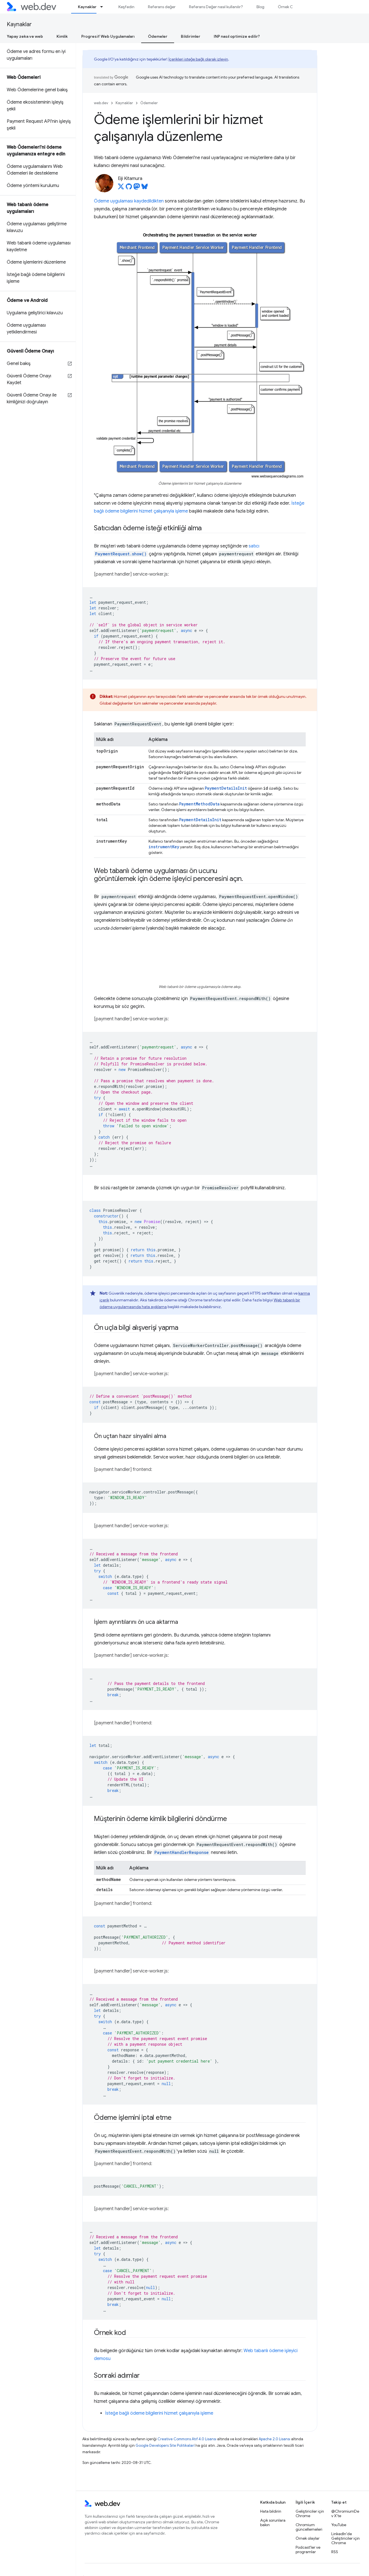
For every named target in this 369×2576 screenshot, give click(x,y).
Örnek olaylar (308, 2538)
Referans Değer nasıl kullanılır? (216, 6)
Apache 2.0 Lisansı (274, 2439)
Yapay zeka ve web (25, 36)
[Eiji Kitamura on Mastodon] (137, 188)
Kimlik (62, 36)
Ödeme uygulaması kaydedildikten (129, 201)
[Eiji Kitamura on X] (121, 188)
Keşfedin (126, 6)
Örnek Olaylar (290, 6)
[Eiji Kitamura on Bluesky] (144, 188)
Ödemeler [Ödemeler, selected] (157, 36)
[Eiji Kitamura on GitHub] (129, 188)
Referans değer (162, 6)
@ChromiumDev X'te (345, 2513)
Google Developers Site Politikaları (165, 2445)
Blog (260, 6)
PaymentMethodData (199, 804)
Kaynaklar (19, 24)
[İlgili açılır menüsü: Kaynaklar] (104, 6)
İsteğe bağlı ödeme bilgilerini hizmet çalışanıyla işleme (159, 2413)
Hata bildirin (270, 2511)
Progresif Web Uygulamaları (107, 36)
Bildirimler (190, 36)
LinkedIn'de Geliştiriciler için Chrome (345, 2538)
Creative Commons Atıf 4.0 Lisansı (187, 2439)
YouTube (338, 2524)
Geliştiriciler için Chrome (310, 2513)
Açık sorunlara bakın (272, 2522)
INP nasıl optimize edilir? (237, 36)
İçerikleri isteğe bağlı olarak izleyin (198, 59)
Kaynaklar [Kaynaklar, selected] (87, 6)
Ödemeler (149, 103)
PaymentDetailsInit (226, 788)
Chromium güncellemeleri (309, 2527)
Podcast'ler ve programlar (308, 2549)
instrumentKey (163, 846)
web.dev (101, 103)
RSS (334, 2551)
